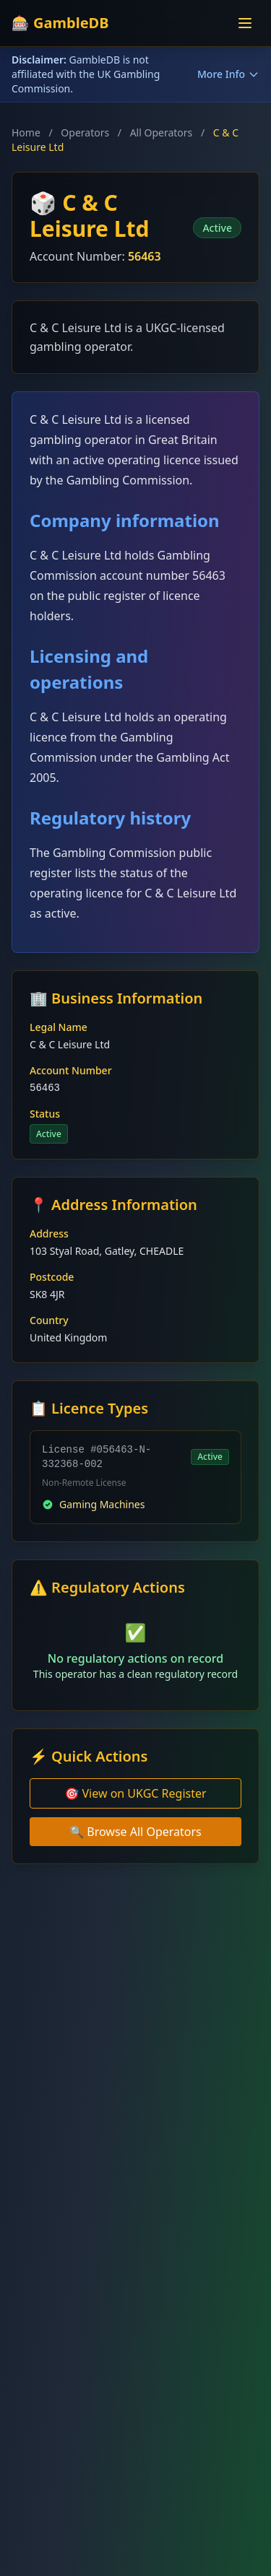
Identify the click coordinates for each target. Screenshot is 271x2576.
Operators (85, 132)
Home (26, 132)
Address (49, 1233)
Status (45, 1114)
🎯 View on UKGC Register (135, 1793)
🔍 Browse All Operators (135, 1832)
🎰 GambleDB (60, 22)
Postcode (52, 1277)
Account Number (71, 1070)
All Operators (161, 132)
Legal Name (58, 1027)
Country (49, 1320)
